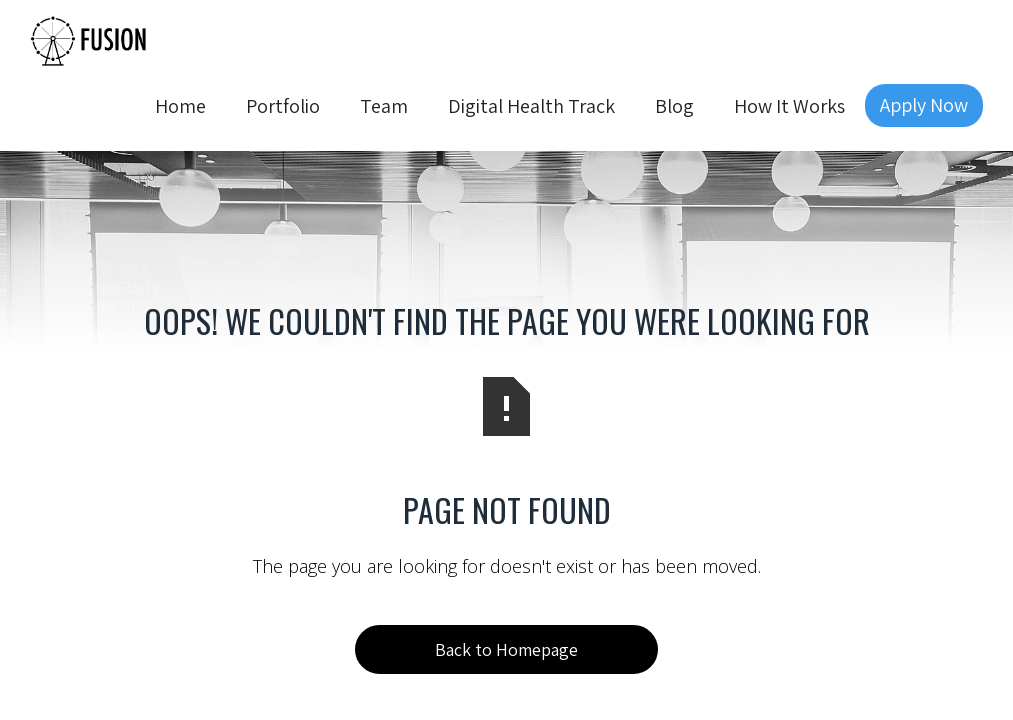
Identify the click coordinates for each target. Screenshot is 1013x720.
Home (180, 106)
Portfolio (283, 106)
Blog (674, 106)
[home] (90, 38)
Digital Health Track (531, 106)
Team (384, 106)
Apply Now (924, 105)
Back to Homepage (506, 649)
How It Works (789, 106)
